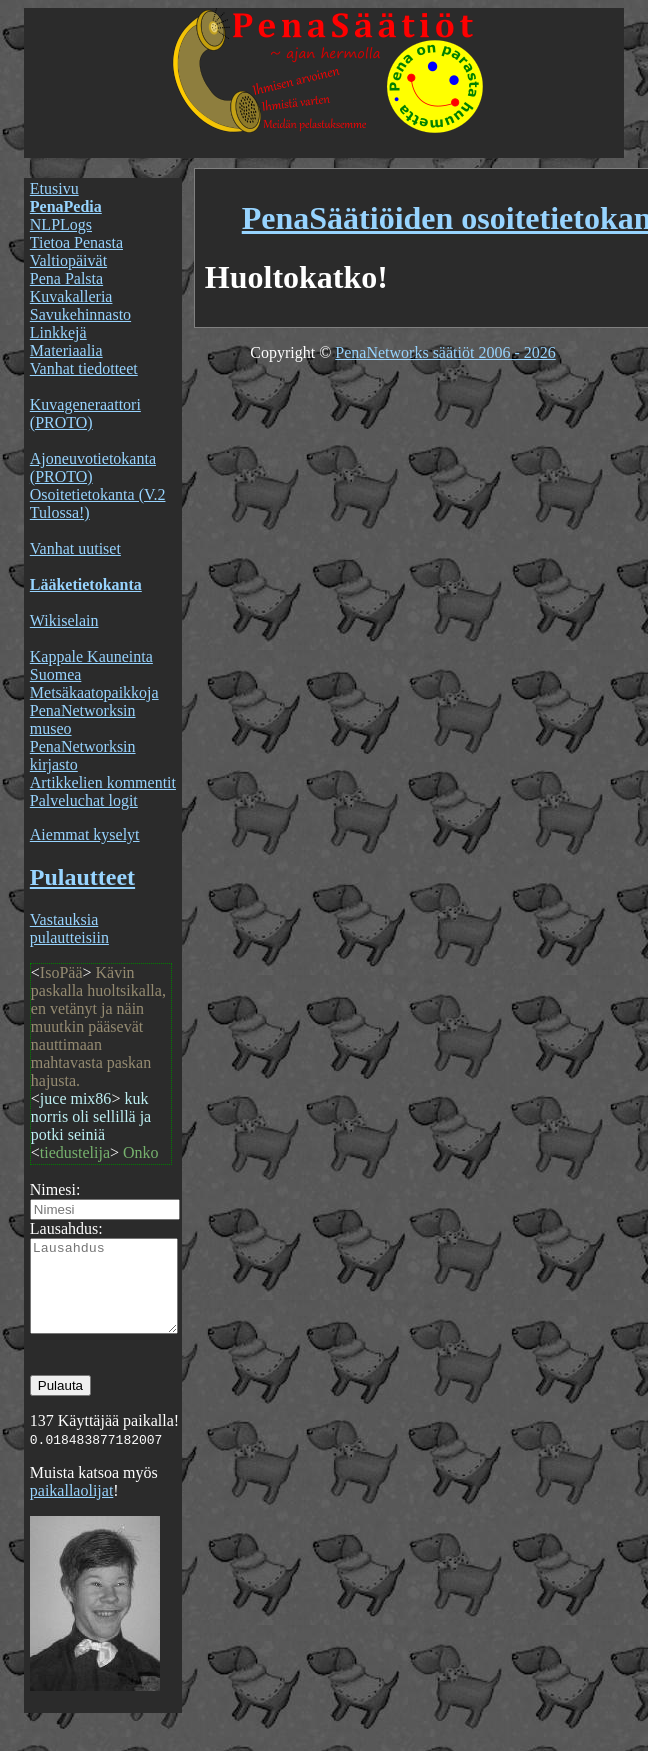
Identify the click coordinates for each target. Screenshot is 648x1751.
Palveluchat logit (84, 800)
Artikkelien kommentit (103, 782)
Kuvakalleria (71, 296)
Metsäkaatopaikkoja (94, 692)
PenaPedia (66, 206)
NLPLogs (61, 224)
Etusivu (54, 188)
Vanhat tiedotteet (84, 368)
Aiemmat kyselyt (85, 834)
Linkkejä (58, 332)
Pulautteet (82, 877)
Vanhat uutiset (75, 548)
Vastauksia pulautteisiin (69, 928)
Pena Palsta (66, 278)
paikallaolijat (72, 1508)
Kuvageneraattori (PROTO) (85, 413)
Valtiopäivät (68, 260)
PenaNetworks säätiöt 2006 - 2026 (445, 352)
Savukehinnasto (80, 314)
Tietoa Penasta (76, 242)
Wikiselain (64, 620)
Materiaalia (66, 350)
